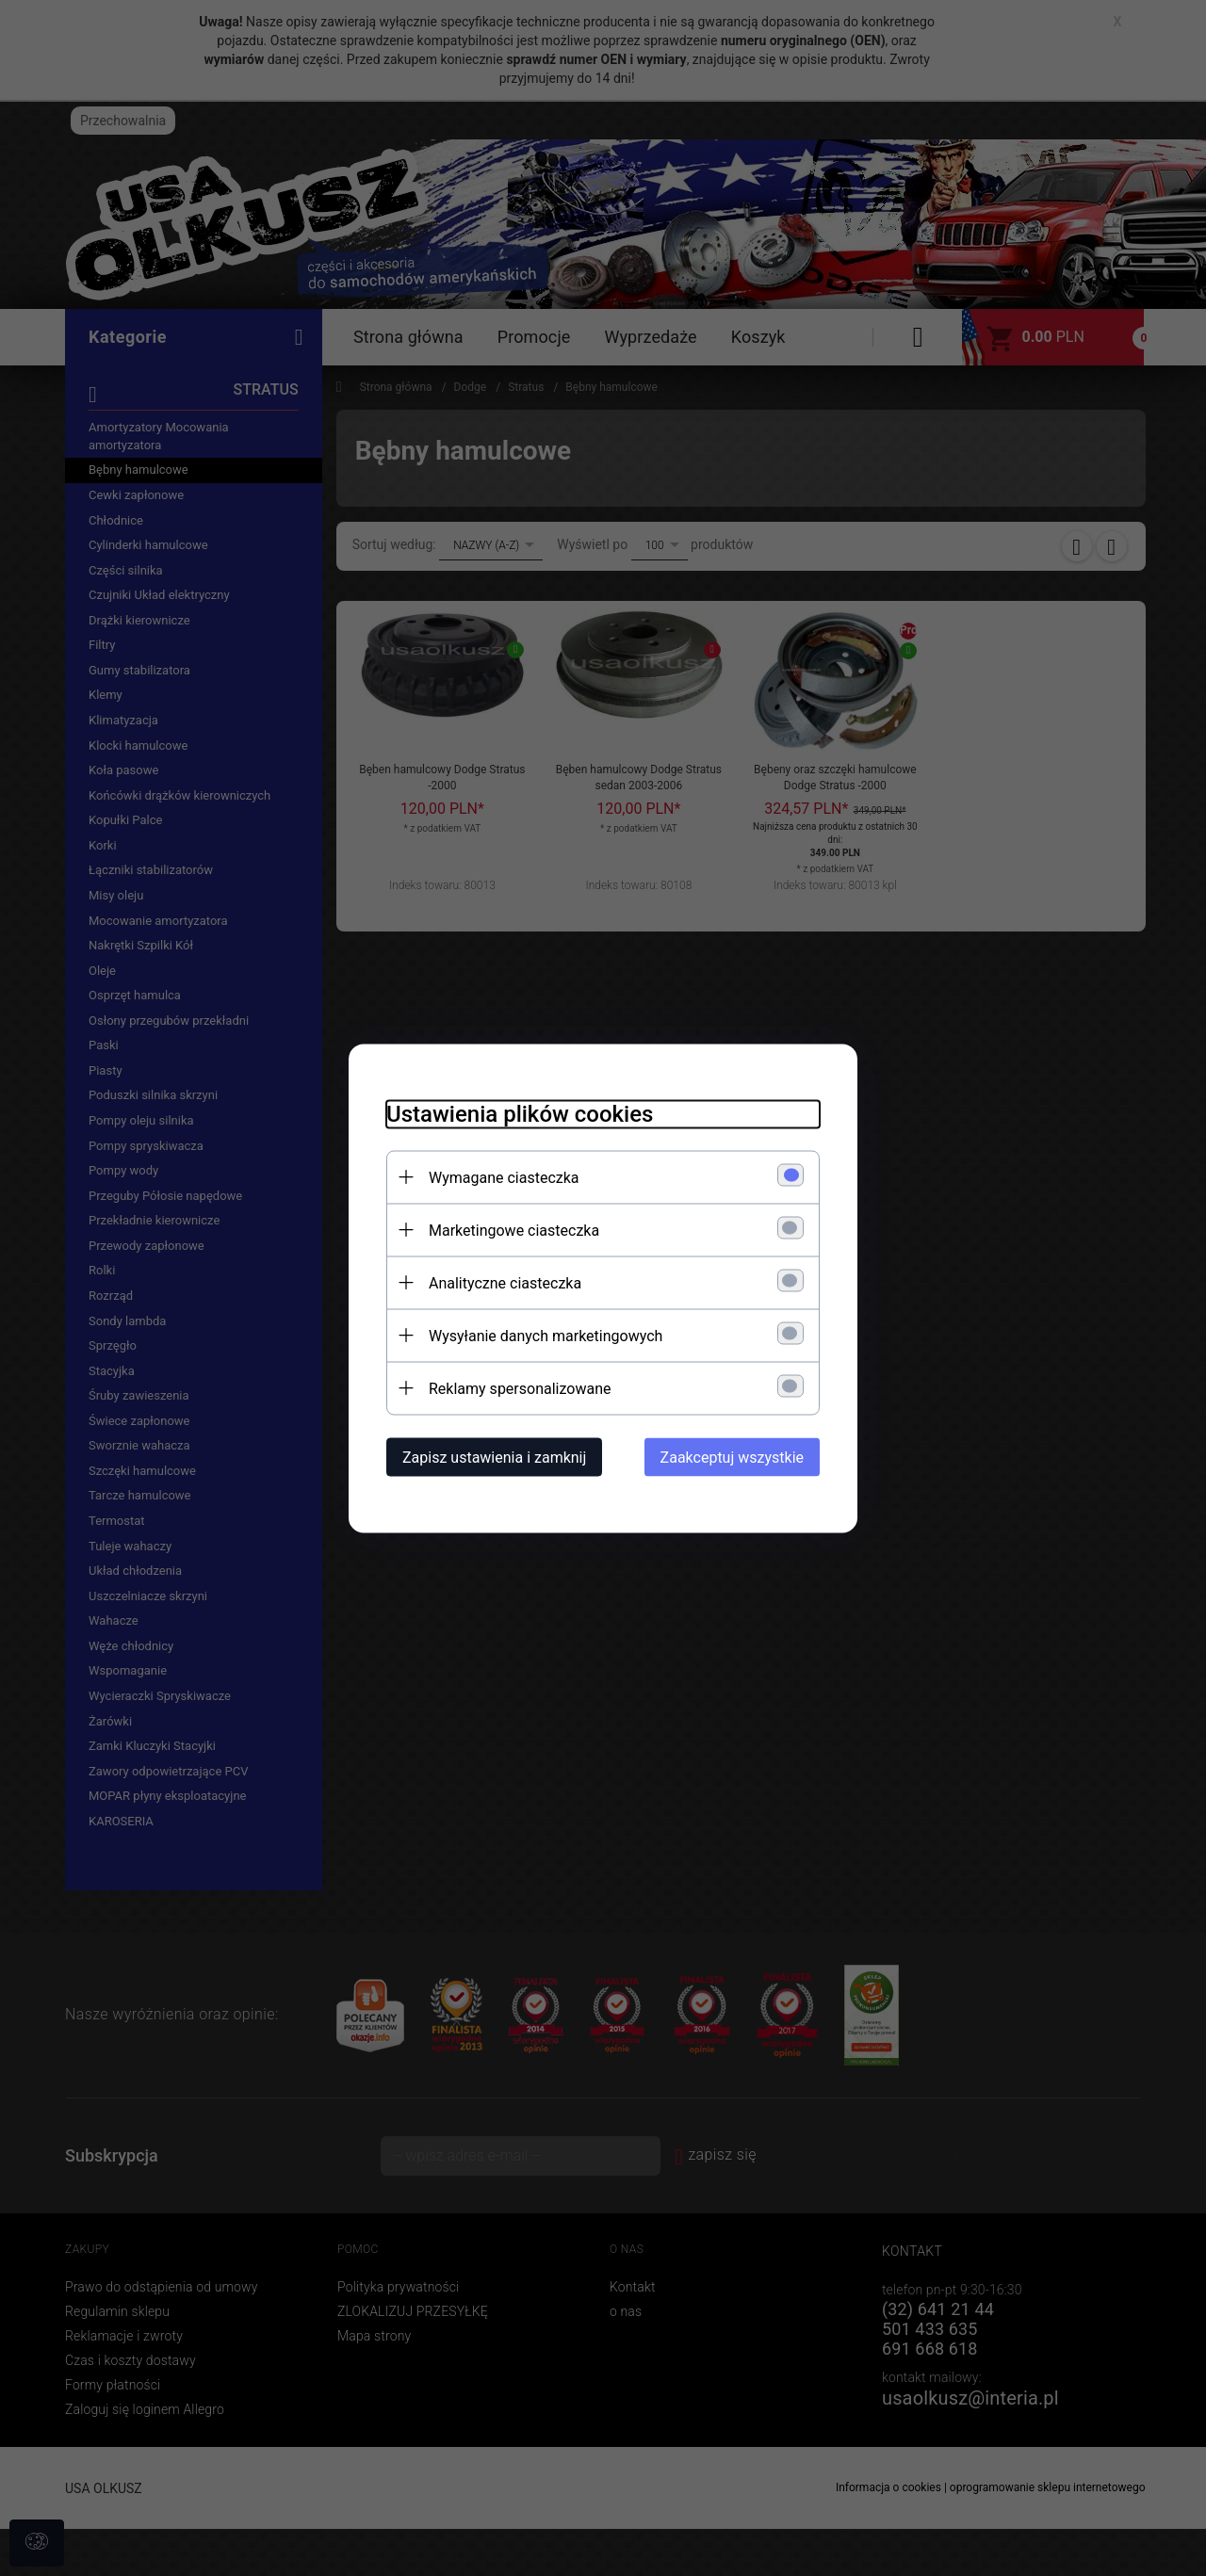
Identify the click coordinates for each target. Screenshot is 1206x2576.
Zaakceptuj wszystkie (732, 1457)
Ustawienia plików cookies (519, 1113)
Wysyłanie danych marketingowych (545, 1335)
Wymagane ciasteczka (504, 1177)
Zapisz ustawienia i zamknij (494, 1457)
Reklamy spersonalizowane (520, 1388)
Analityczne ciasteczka (505, 1282)
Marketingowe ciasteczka (514, 1230)
